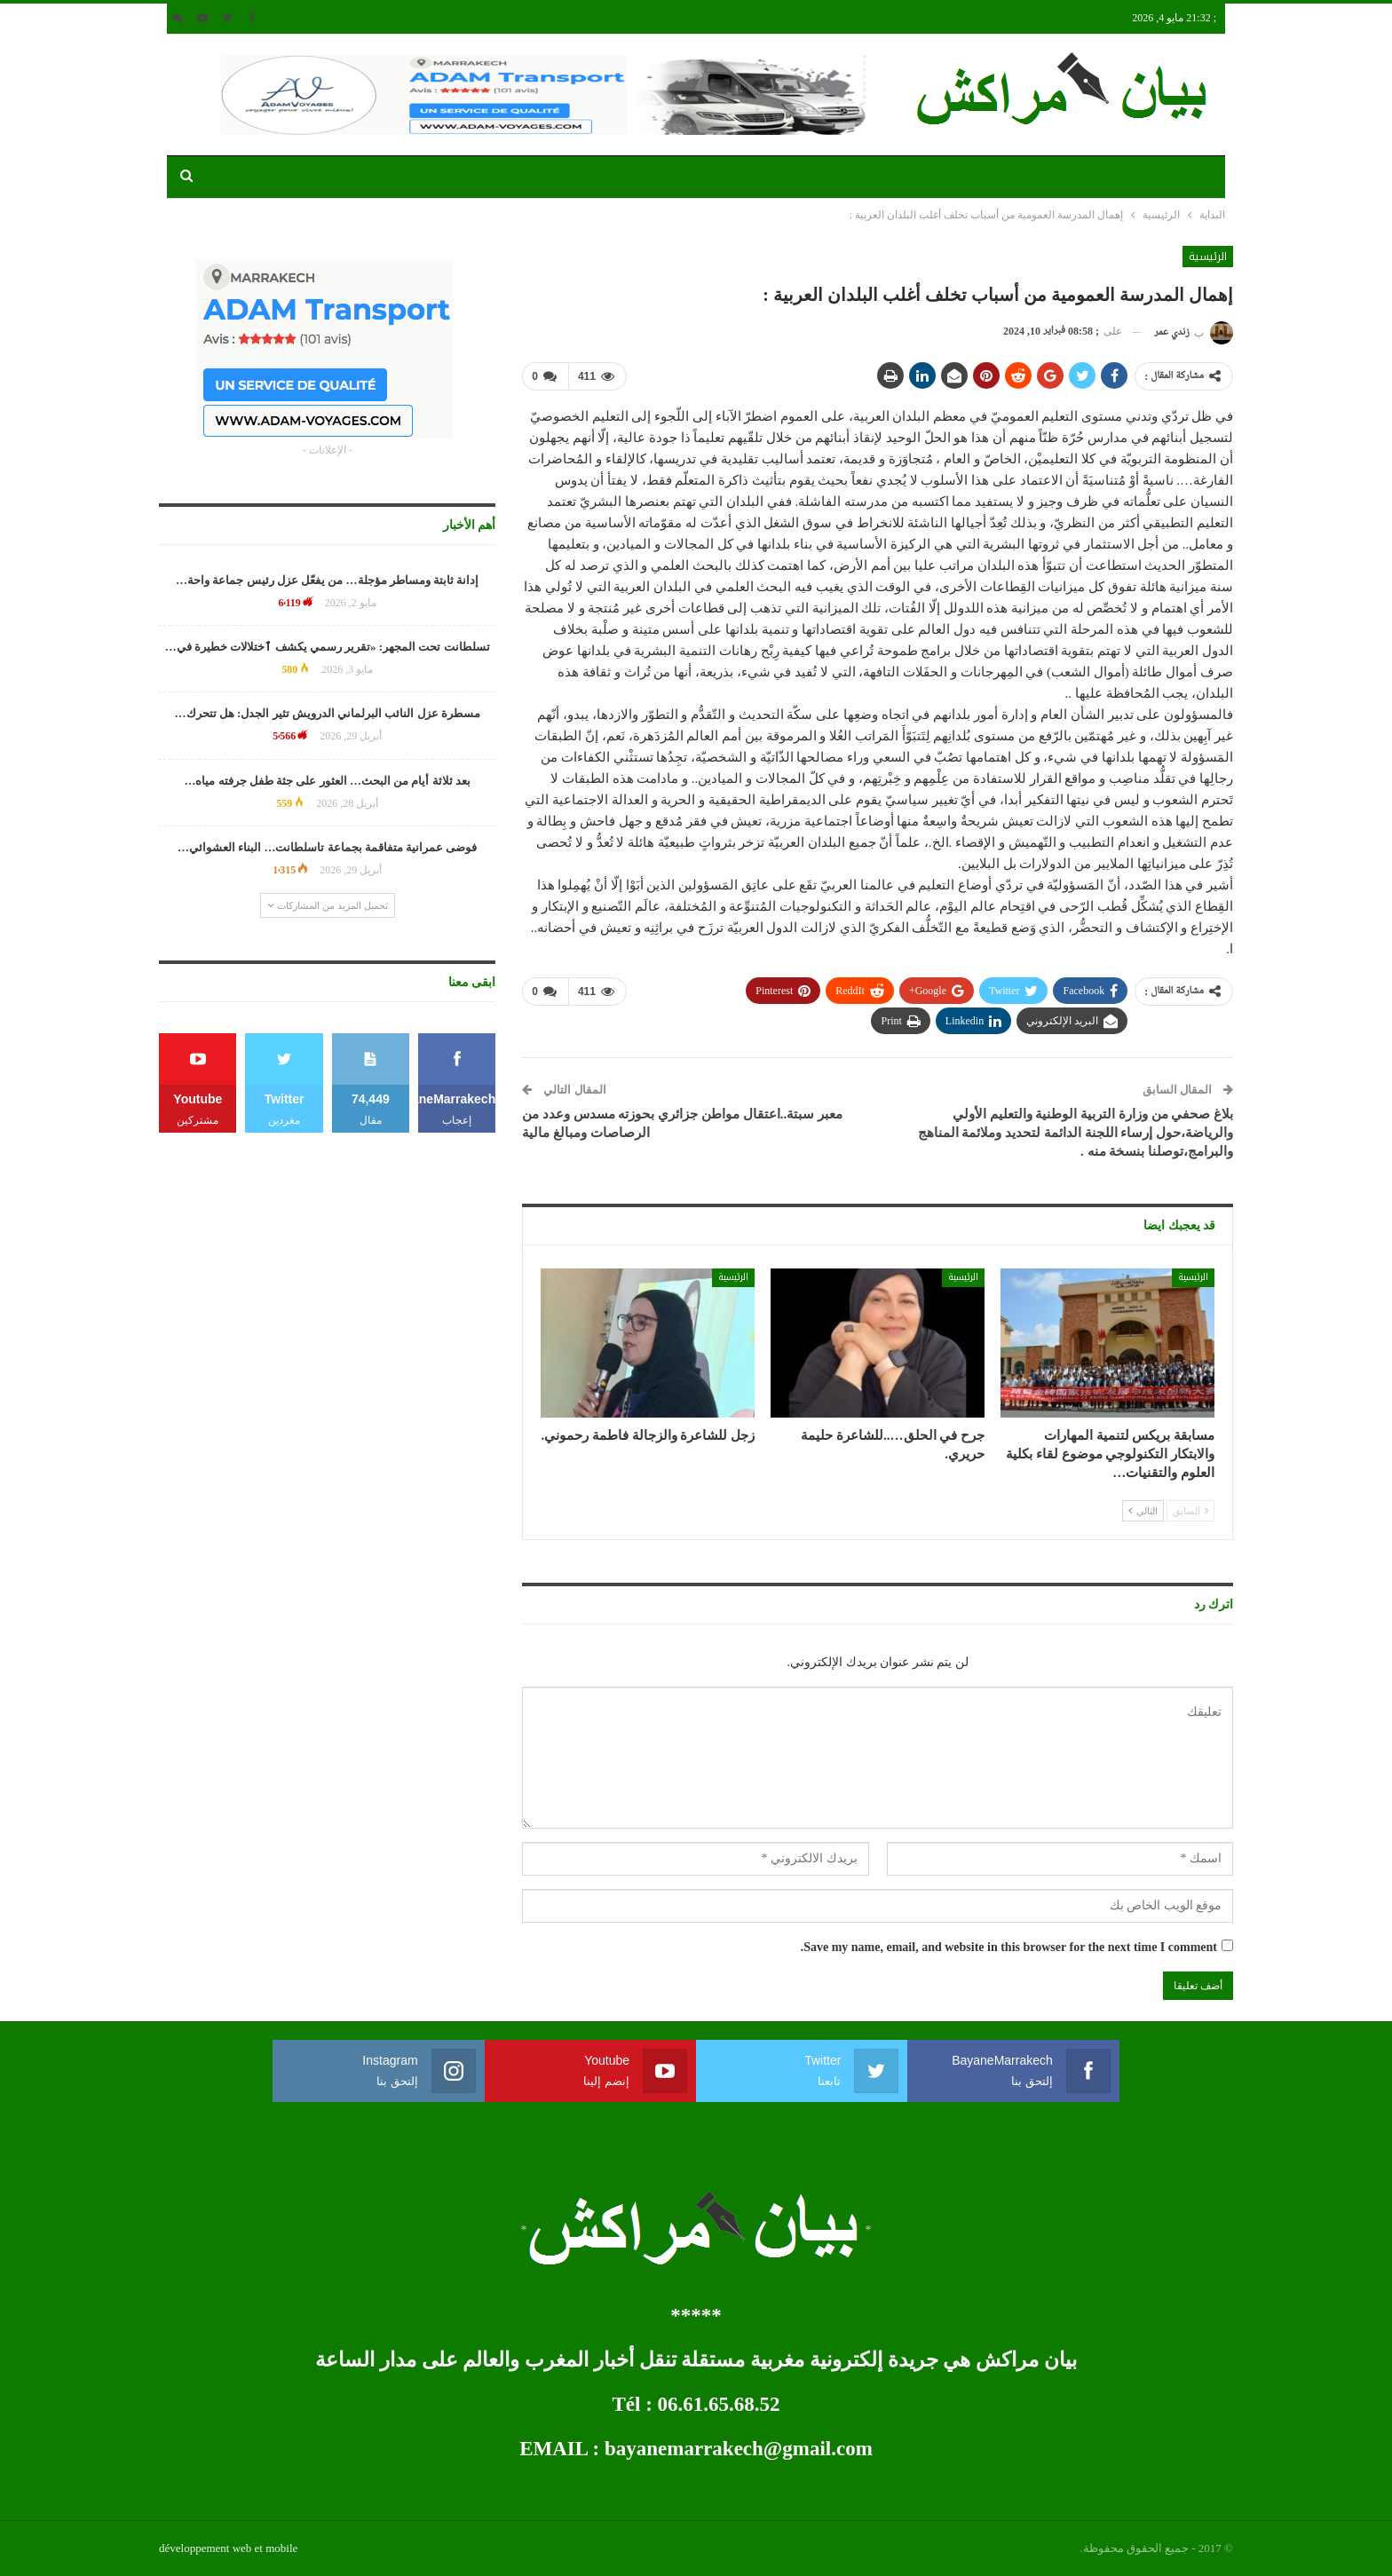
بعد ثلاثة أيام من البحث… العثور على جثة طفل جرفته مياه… (327, 780)
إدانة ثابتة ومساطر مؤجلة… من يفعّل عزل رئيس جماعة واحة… (327, 580)
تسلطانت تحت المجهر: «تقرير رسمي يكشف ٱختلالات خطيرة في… (327, 646)
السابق (1190, 1510)
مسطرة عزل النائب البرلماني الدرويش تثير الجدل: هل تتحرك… (327, 713)
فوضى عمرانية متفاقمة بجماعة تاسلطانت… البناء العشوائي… (328, 847)
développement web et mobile (228, 2548)
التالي (1143, 1510)
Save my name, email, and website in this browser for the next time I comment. (1009, 1947)
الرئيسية (1208, 256)
